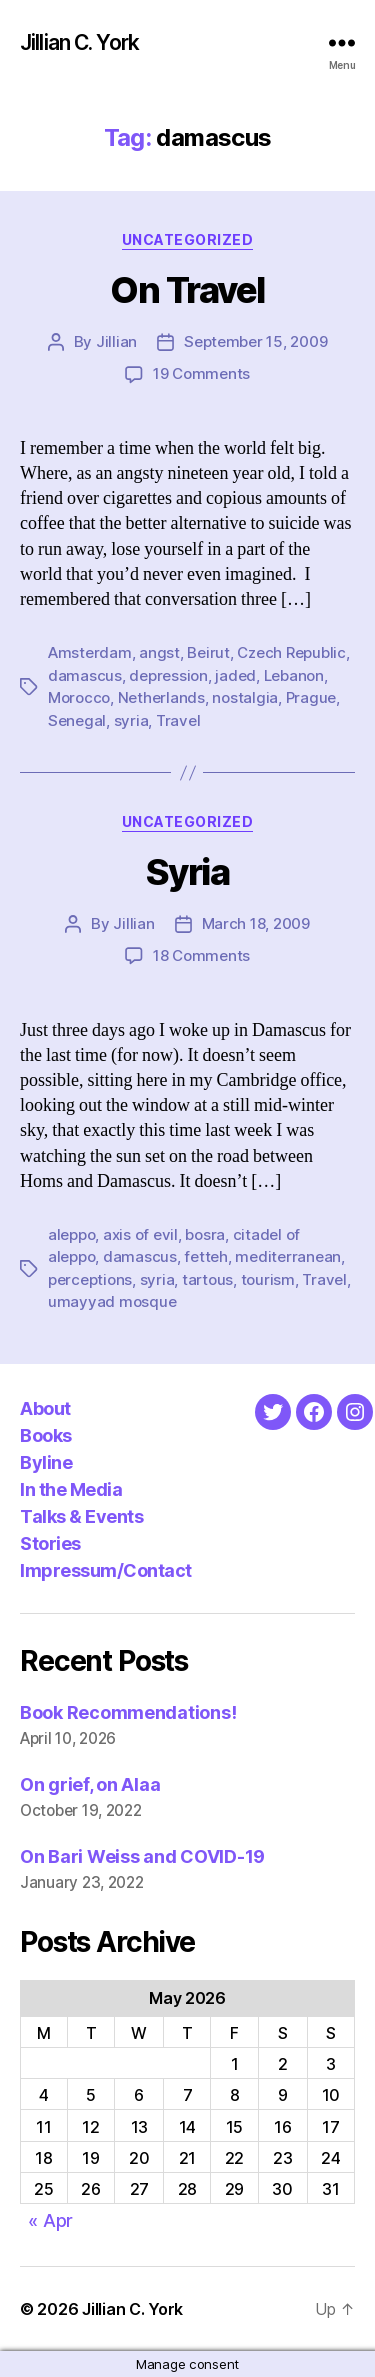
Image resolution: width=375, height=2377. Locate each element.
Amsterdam (90, 652)
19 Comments (201, 373)
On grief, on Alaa (90, 1784)
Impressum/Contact (106, 1570)
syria (131, 720)
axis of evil (140, 1234)
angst (159, 652)
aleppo (71, 1234)
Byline (46, 1462)
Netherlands (161, 697)
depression (168, 675)
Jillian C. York (79, 42)
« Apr (50, 2220)
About (45, 1408)
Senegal (77, 720)
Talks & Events (81, 1516)
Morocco (79, 697)
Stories (50, 1543)
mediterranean (288, 1256)
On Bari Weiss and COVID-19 (142, 1856)
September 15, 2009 (255, 341)
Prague (311, 697)
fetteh (205, 1256)
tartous (207, 1279)
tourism (268, 1279)
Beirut (208, 652)
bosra (205, 1234)
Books (46, 1435)
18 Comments (201, 955)
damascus (85, 675)
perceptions (90, 1279)
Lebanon (294, 675)
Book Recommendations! (128, 1712)
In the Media (71, 1489)
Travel (178, 720)
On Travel (187, 290)
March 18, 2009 (256, 923)
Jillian (116, 341)
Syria (188, 872)
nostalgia (245, 697)
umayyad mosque (112, 1301)
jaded (235, 675)
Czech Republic (291, 652)
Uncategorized (188, 239)
